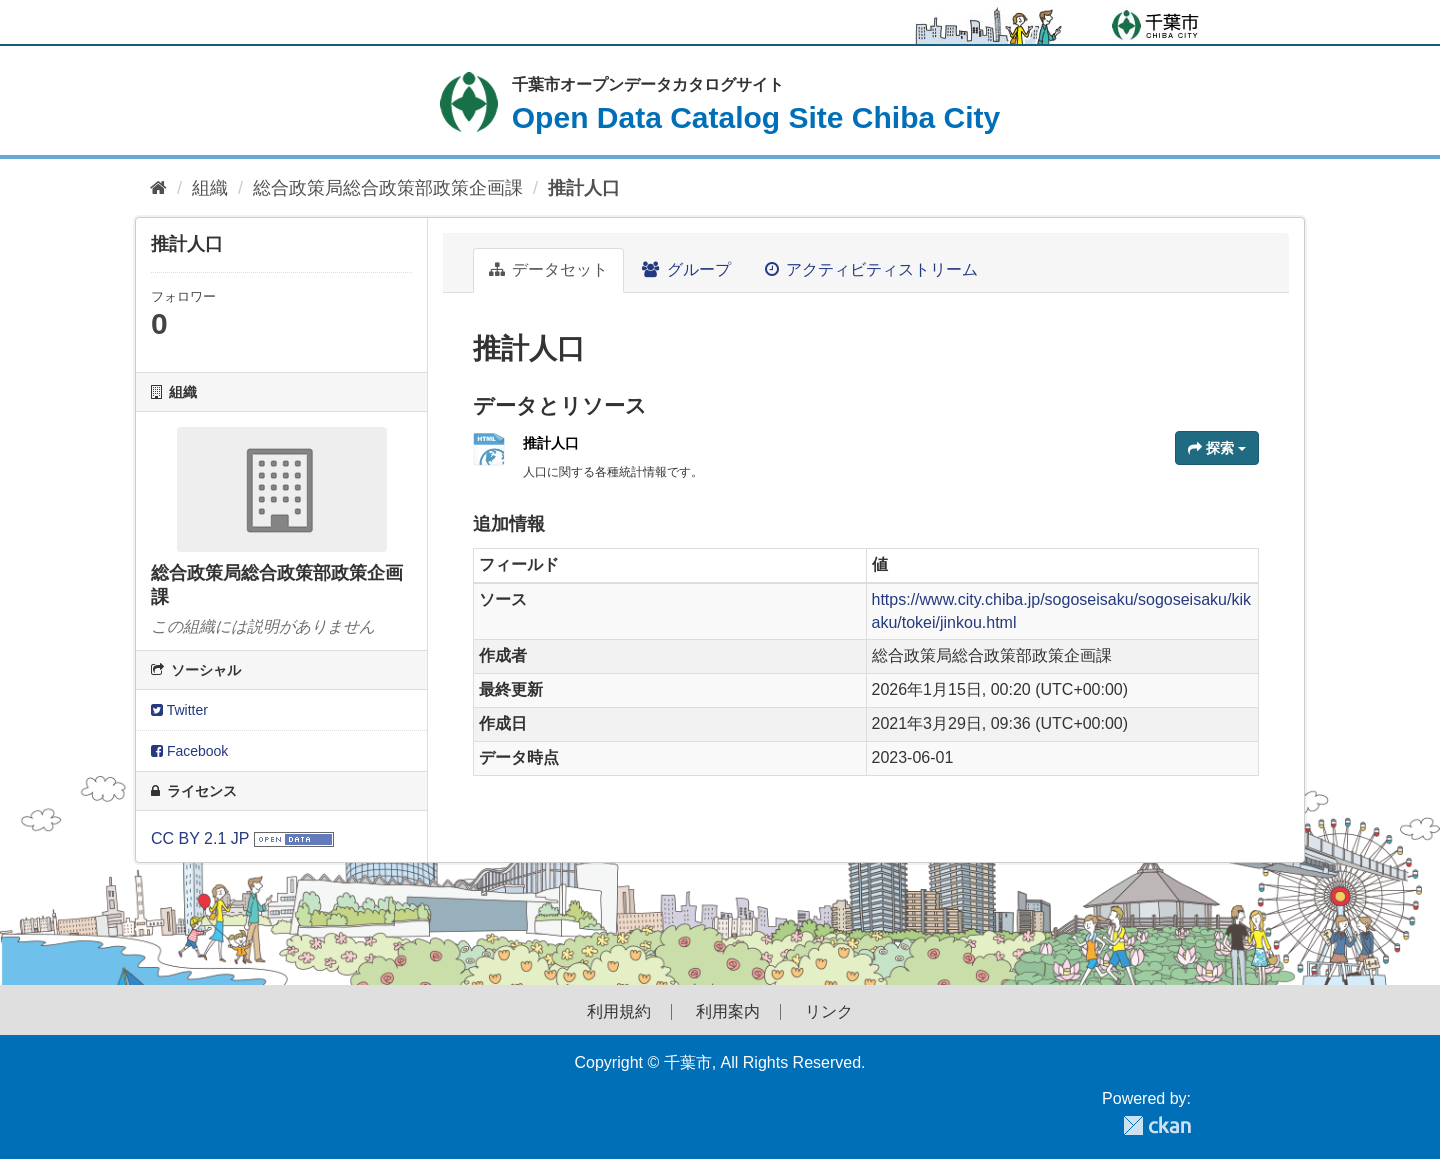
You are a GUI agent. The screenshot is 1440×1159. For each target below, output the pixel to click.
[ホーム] (158, 188)
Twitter (179, 710)
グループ (686, 269)
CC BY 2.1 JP (200, 838)
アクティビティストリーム (871, 269)
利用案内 (728, 1012)
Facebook (189, 751)
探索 (1217, 448)
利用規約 (619, 1012)
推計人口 (584, 188)
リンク (829, 1012)
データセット (548, 269)
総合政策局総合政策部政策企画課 (388, 188)
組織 (210, 188)
